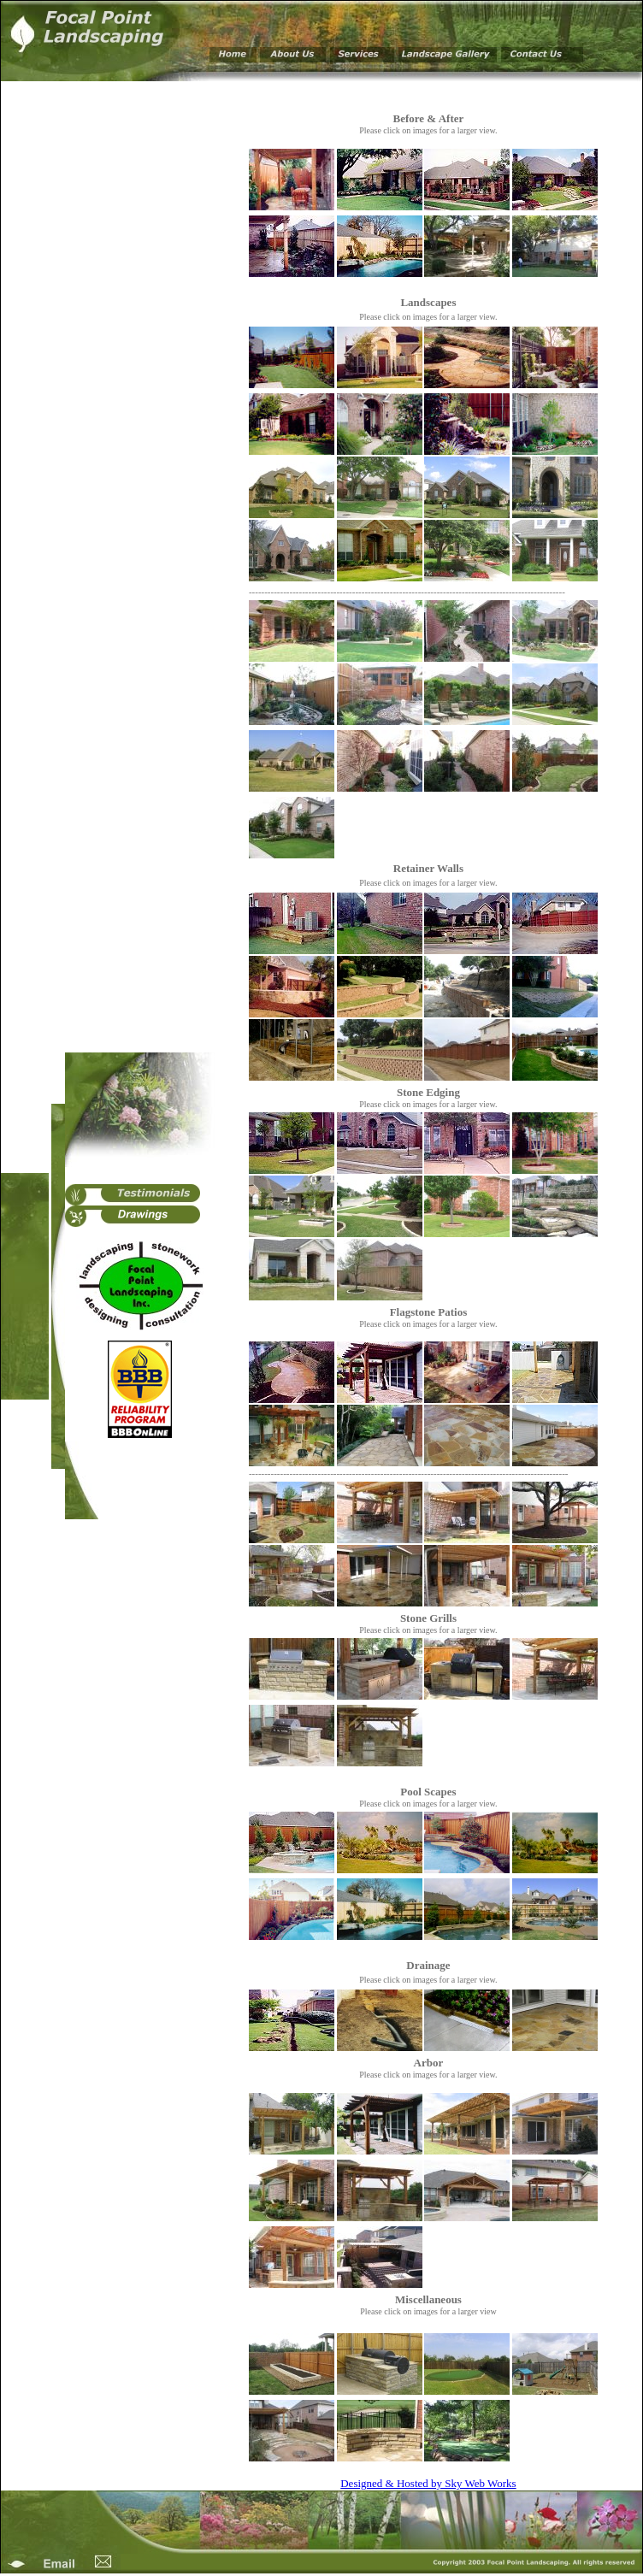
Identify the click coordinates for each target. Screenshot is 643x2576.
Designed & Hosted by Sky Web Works (428, 2483)
